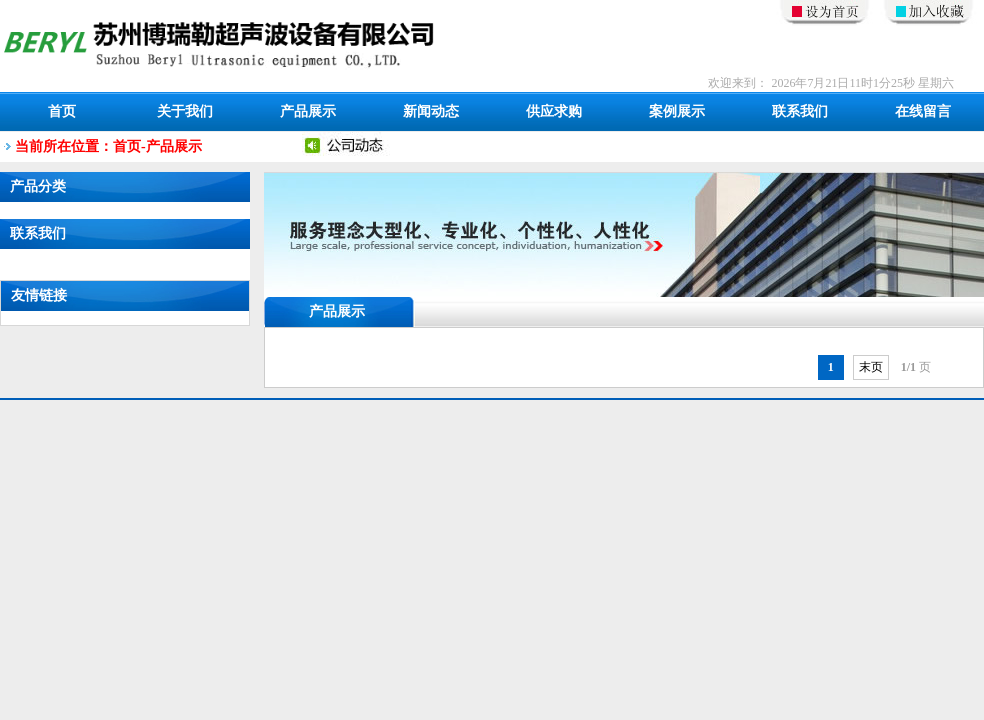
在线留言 (923, 111)
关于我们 (185, 111)
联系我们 (800, 111)
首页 (62, 111)
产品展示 (308, 111)
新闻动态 (431, 111)
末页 (871, 367)
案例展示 (677, 111)
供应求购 (554, 111)
